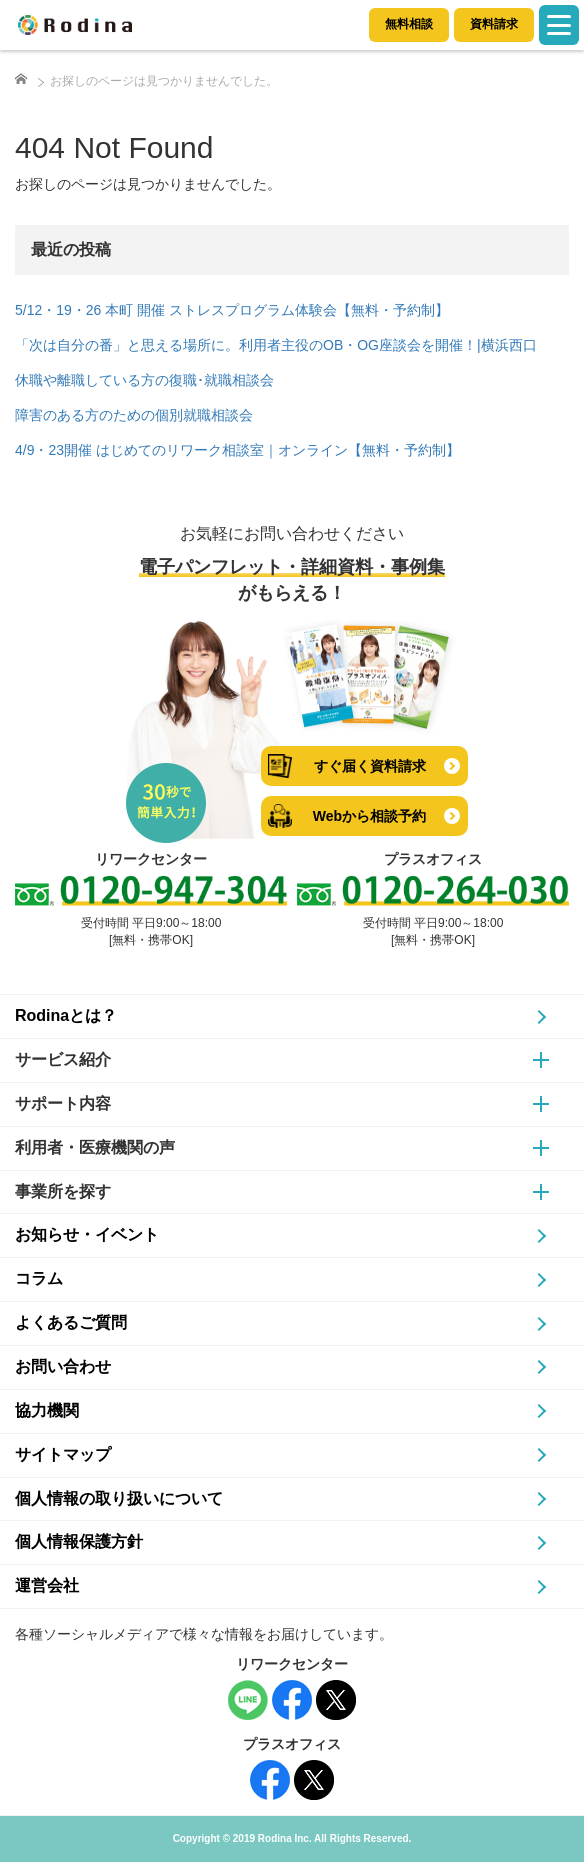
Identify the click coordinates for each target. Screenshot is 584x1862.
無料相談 (409, 24)
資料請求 (494, 24)
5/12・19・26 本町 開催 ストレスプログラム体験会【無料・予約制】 (232, 310)
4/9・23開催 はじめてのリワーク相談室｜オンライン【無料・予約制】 (237, 450)
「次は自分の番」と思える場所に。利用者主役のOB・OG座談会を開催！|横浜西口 (276, 345)
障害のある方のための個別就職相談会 (134, 415)
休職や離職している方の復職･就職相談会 (144, 380)
